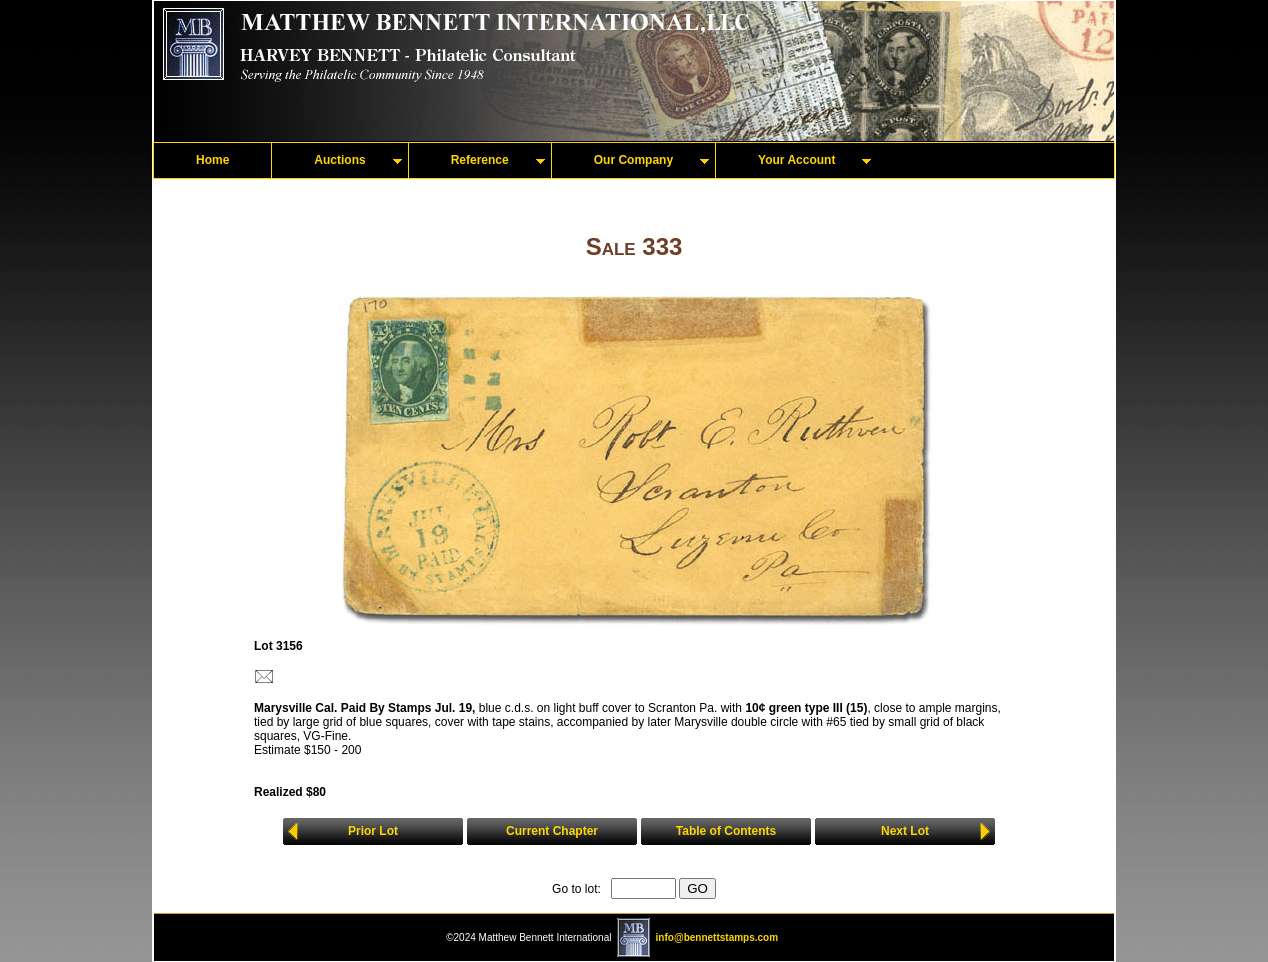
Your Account (796, 160)
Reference (480, 160)
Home (212, 160)
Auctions (339, 160)
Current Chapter (552, 831)
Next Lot (905, 831)
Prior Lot (373, 831)
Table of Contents (726, 831)
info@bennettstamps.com (717, 937)
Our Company (633, 160)
